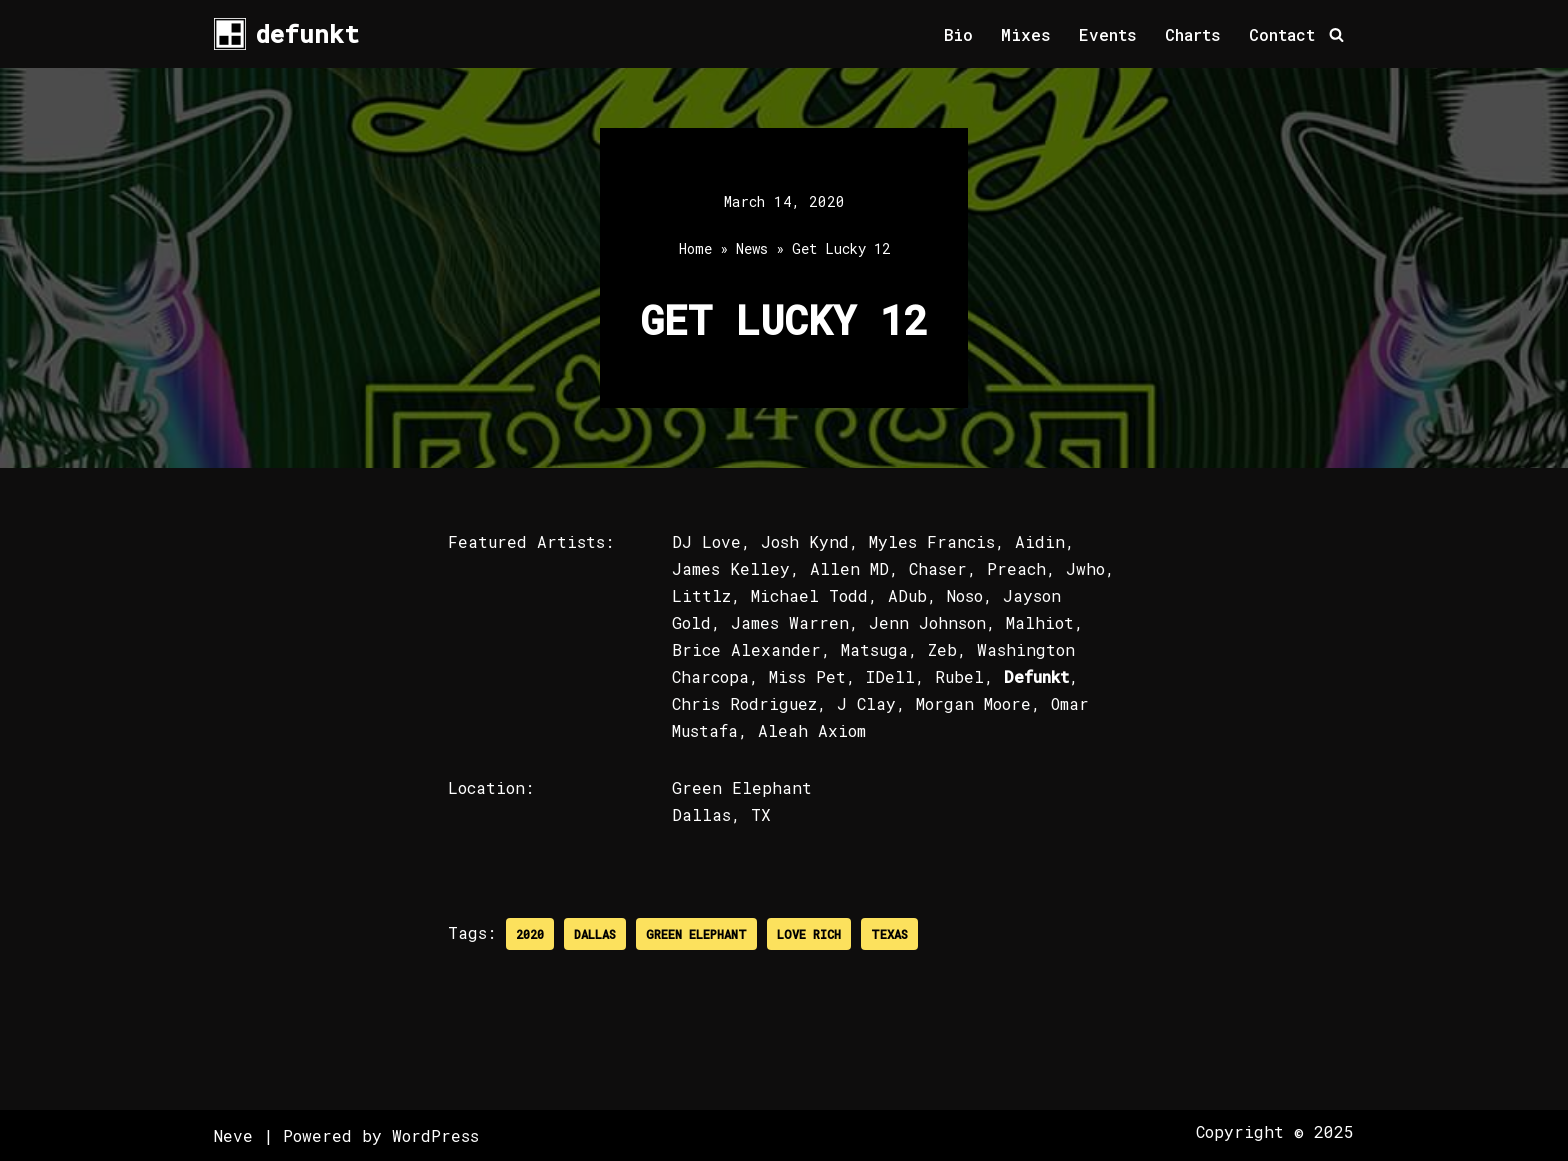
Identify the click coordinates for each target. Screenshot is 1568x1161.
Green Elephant (696, 934)
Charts (1193, 34)
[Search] (1336, 34)
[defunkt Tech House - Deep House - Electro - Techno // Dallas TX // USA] (286, 34)
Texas (889, 934)
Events (1108, 34)
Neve (233, 1135)
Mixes (1026, 34)
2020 (530, 934)
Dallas (595, 934)
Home (695, 248)
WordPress (435, 1135)
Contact (1282, 34)
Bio (958, 34)
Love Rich (809, 934)
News (752, 248)
